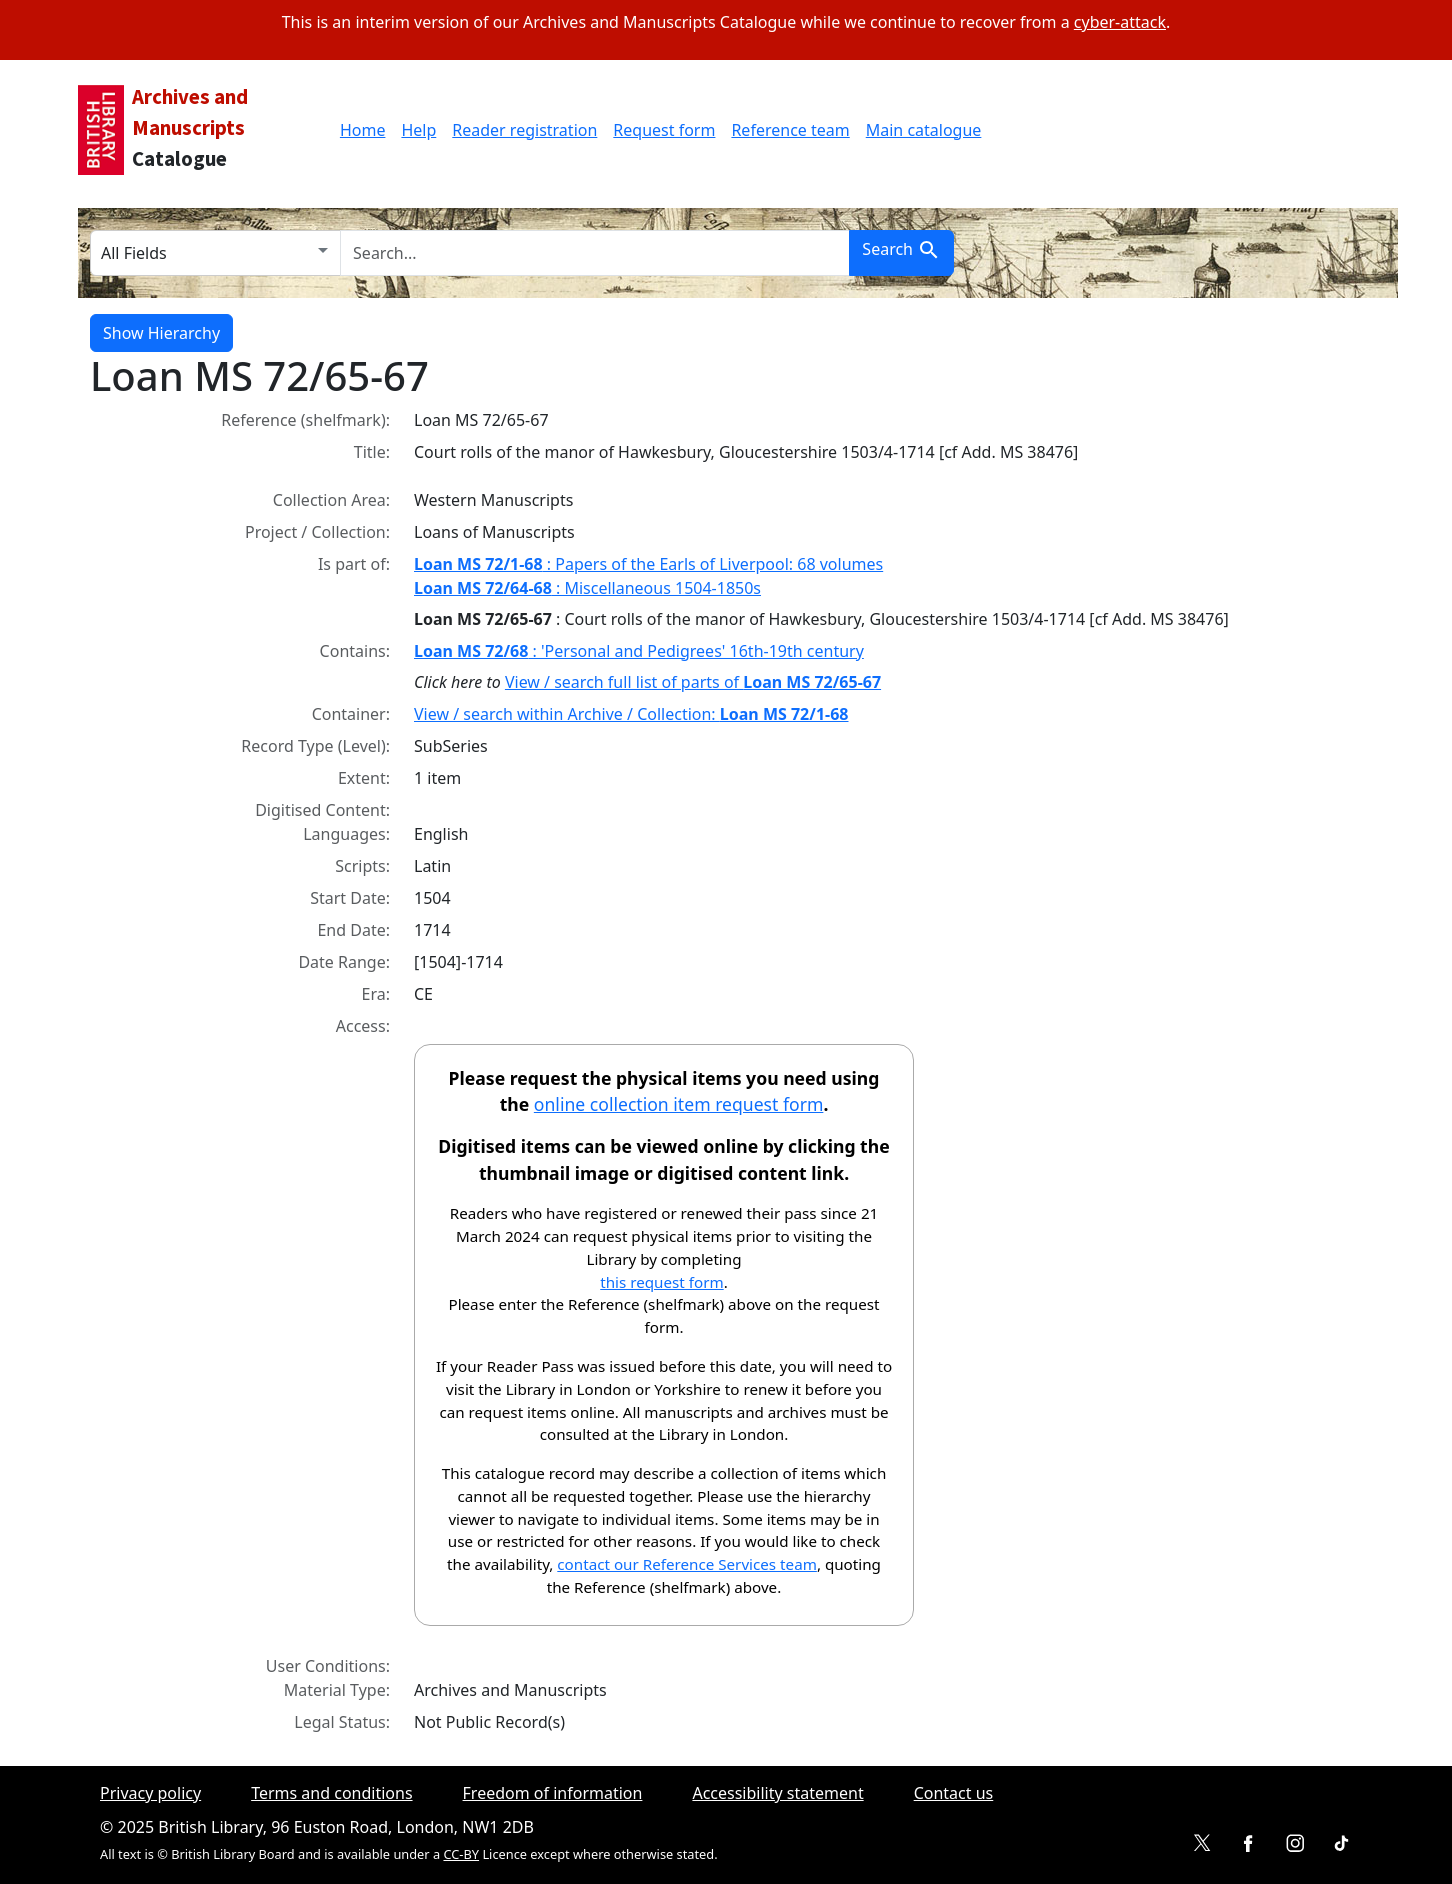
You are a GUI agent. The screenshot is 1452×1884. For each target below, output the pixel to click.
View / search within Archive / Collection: (631, 714)
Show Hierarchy (161, 333)
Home (363, 130)
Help (418, 130)
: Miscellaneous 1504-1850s (587, 588)
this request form (661, 1282)
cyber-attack (1120, 22)
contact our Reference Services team (687, 1564)
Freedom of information (553, 1793)
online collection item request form (679, 1104)
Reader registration (524, 130)
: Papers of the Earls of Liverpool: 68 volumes (648, 564)
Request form (664, 130)
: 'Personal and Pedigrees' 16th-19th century (639, 651)
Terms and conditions (331, 1793)
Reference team (790, 130)
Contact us (954, 1793)
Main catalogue (924, 130)
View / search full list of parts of (693, 682)
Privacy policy (150, 1793)
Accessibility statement (777, 1793)
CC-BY (461, 1854)
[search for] (595, 253)
